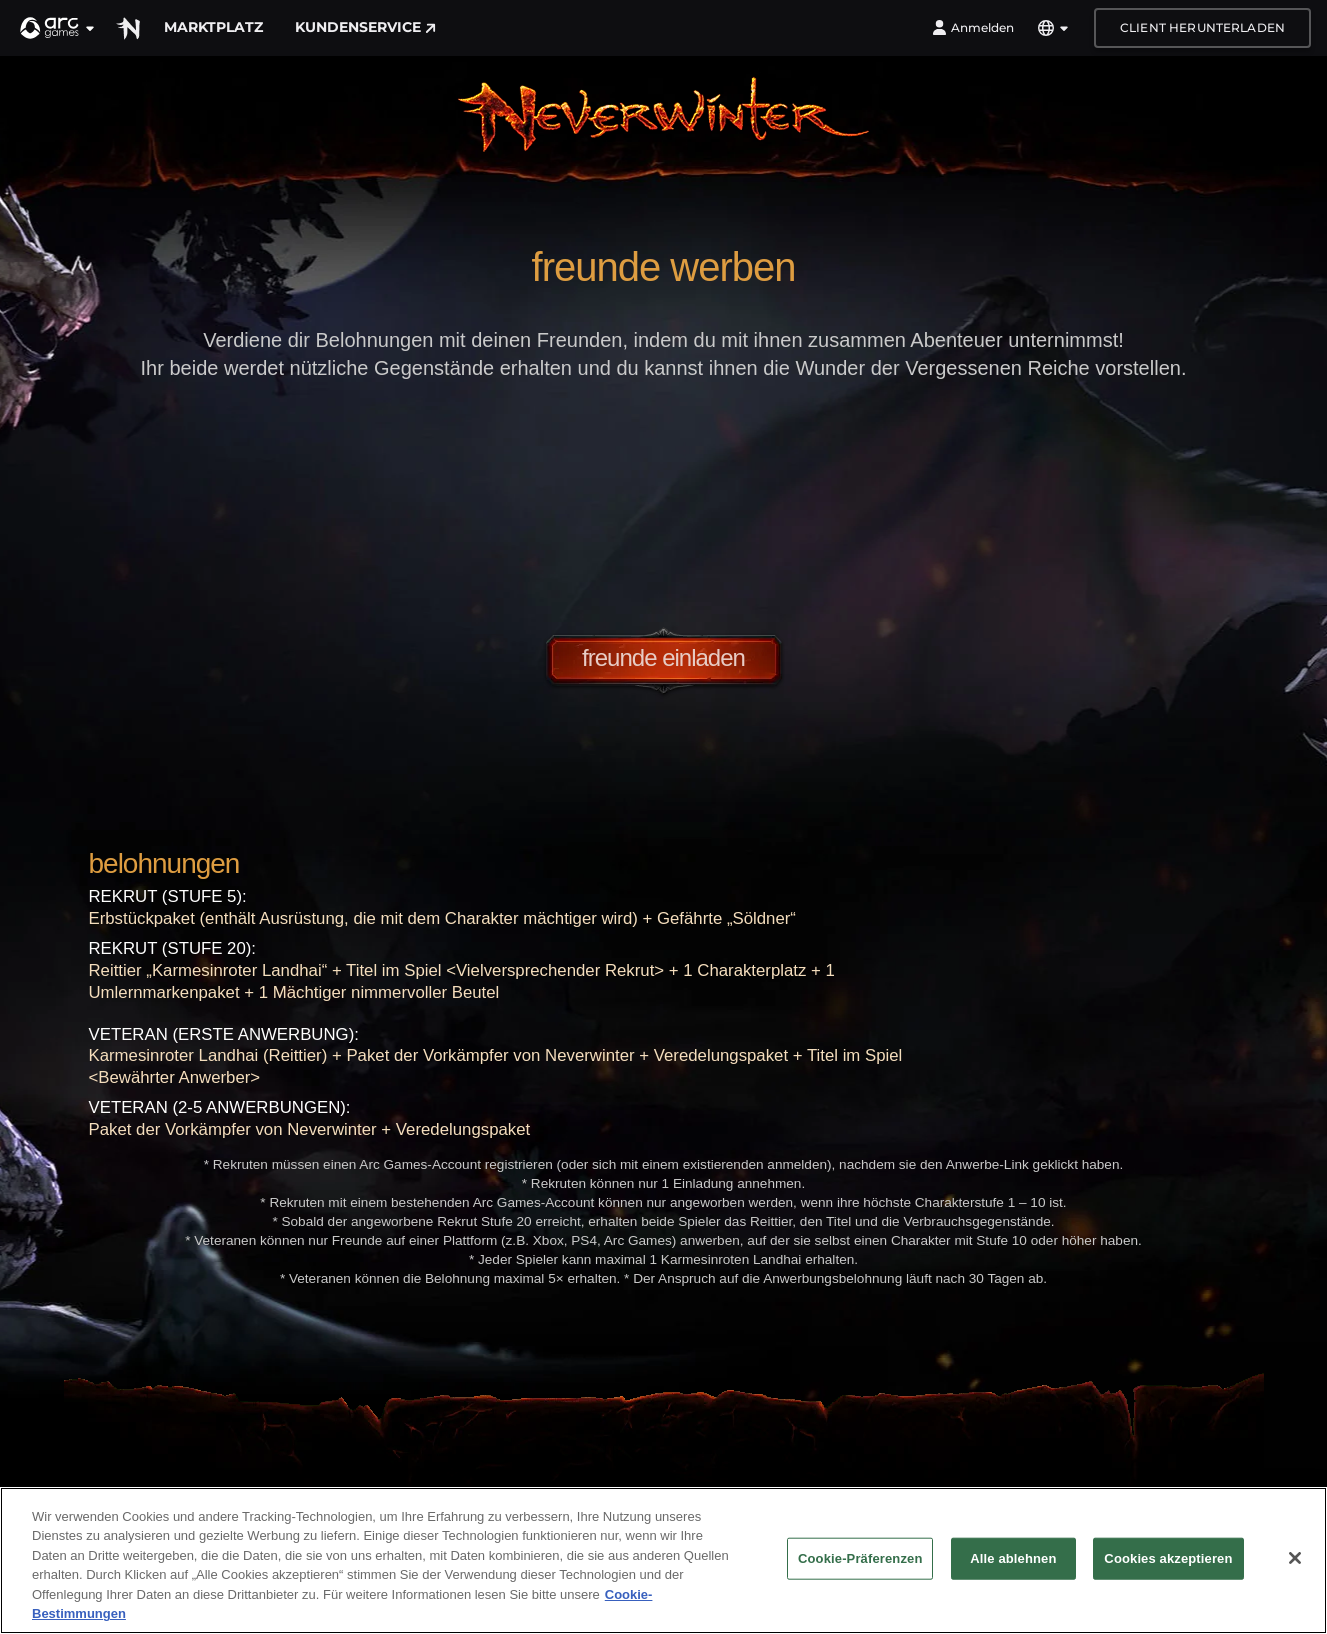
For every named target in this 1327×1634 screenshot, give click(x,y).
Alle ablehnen (1013, 1558)
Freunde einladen (663, 657)
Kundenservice (365, 27)
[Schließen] (1295, 1558)
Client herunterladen (1202, 27)
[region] (663, 1560)
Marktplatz (213, 27)
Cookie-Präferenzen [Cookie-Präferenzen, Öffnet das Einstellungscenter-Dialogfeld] (860, 1558)
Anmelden (973, 28)
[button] (58, 28)
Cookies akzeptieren (1168, 1558)
